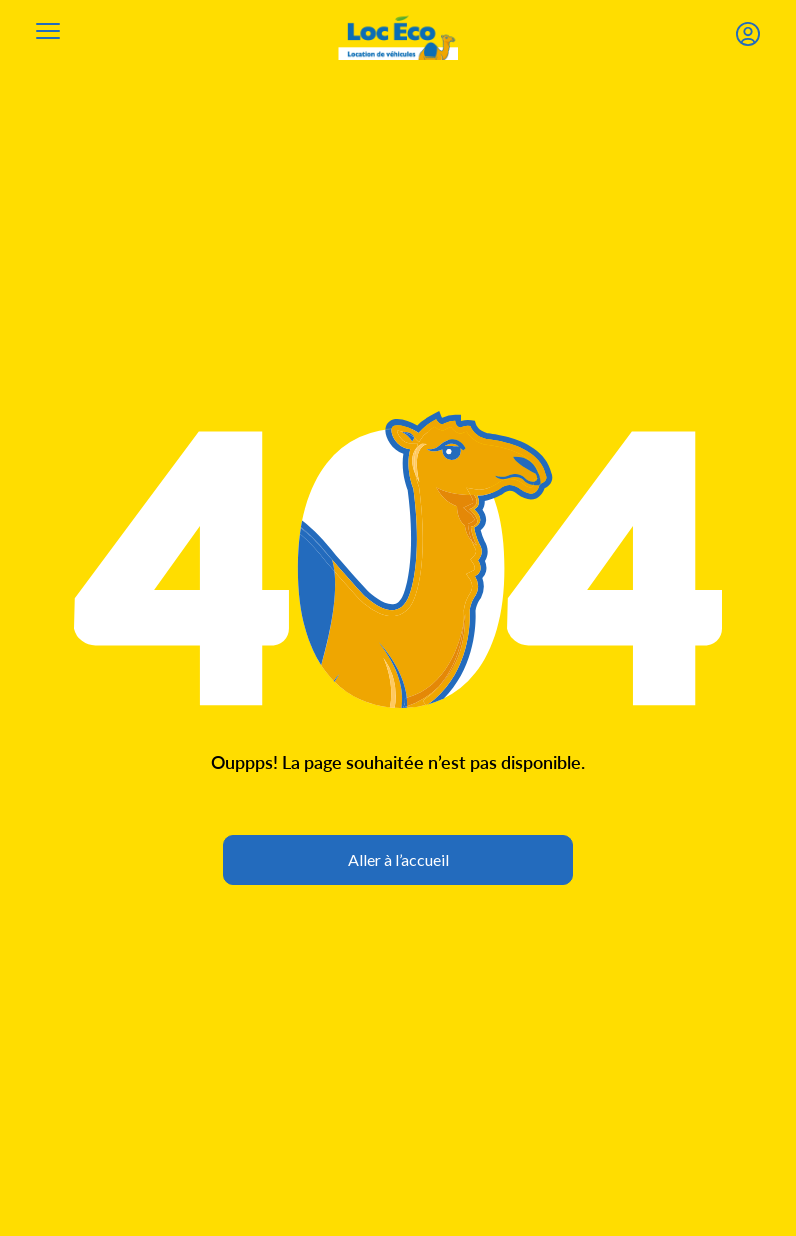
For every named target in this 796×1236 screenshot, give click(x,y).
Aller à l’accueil (398, 859)
